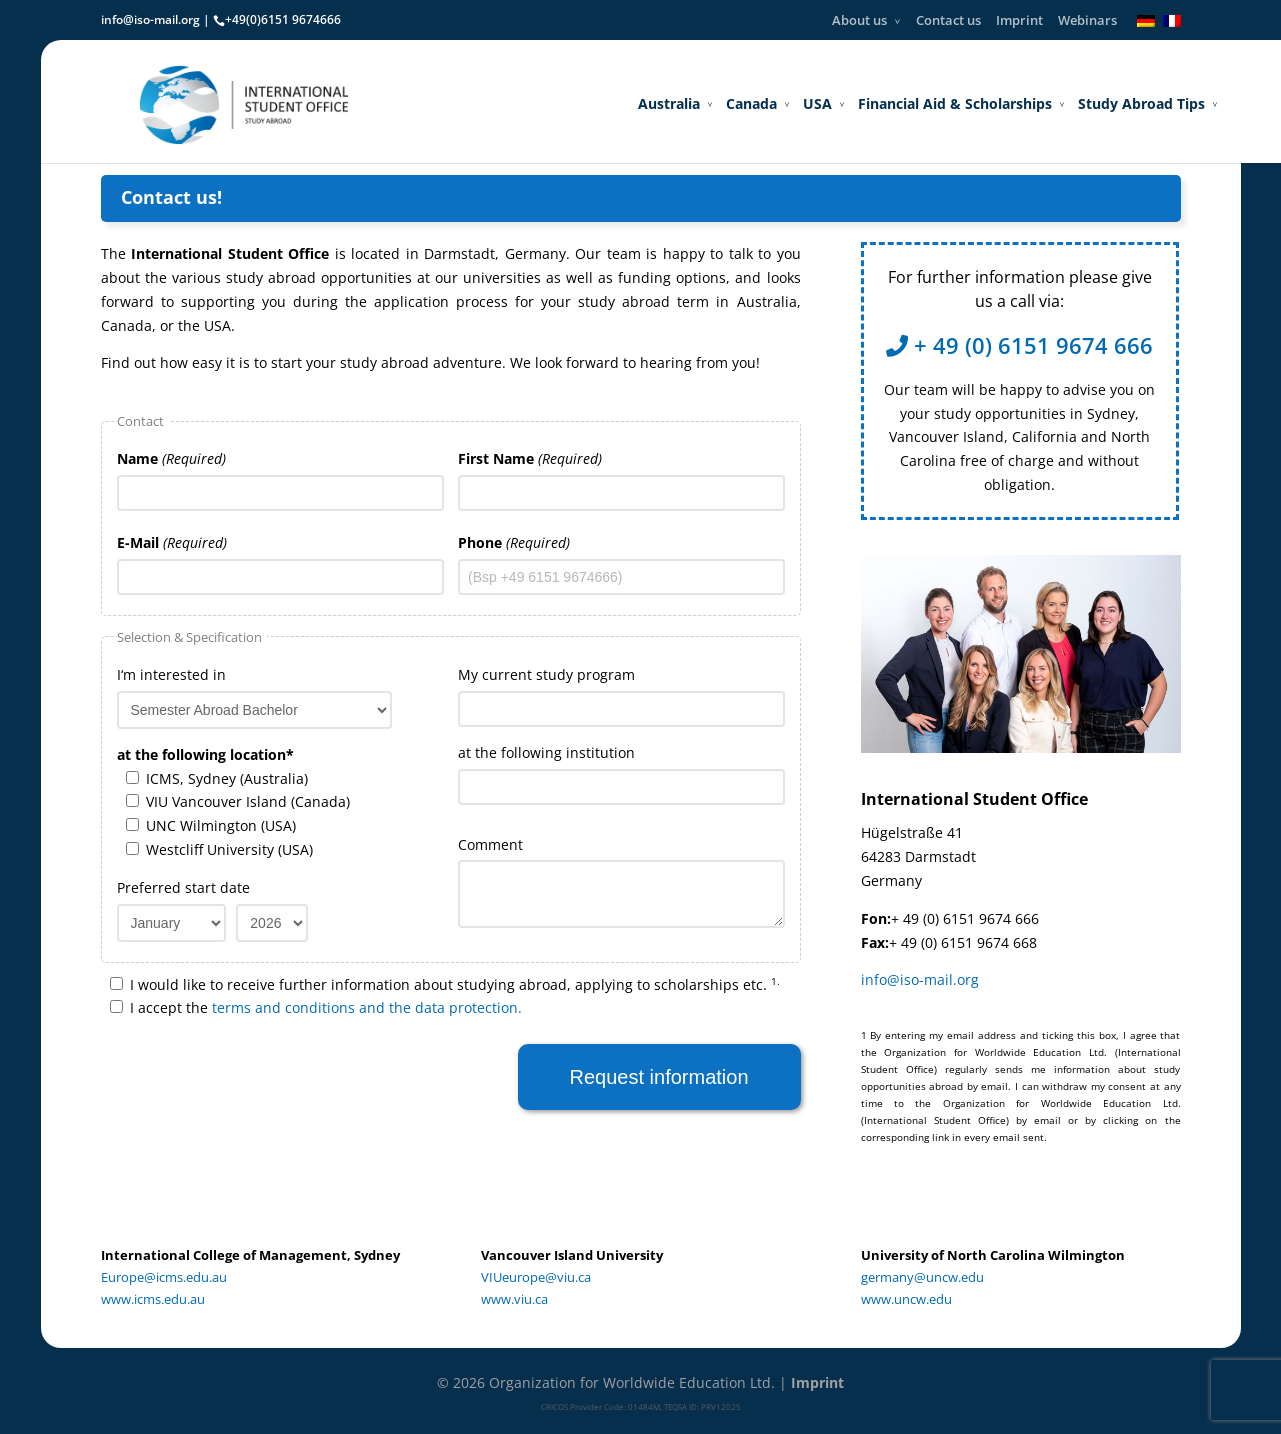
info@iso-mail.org (150, 19)
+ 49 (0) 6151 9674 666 (1019, 345)
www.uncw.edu (906, 1299)
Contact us (948, 20)
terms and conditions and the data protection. (367, 1007)
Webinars (1087, 20)
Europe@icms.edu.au (164, 1277)
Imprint (1019, 20)
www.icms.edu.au (153, 1299)
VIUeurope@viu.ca (536, 1277)
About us (859, 20)
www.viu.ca (514, 1299)
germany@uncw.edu (922, 1277)
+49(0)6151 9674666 (283, 19)
